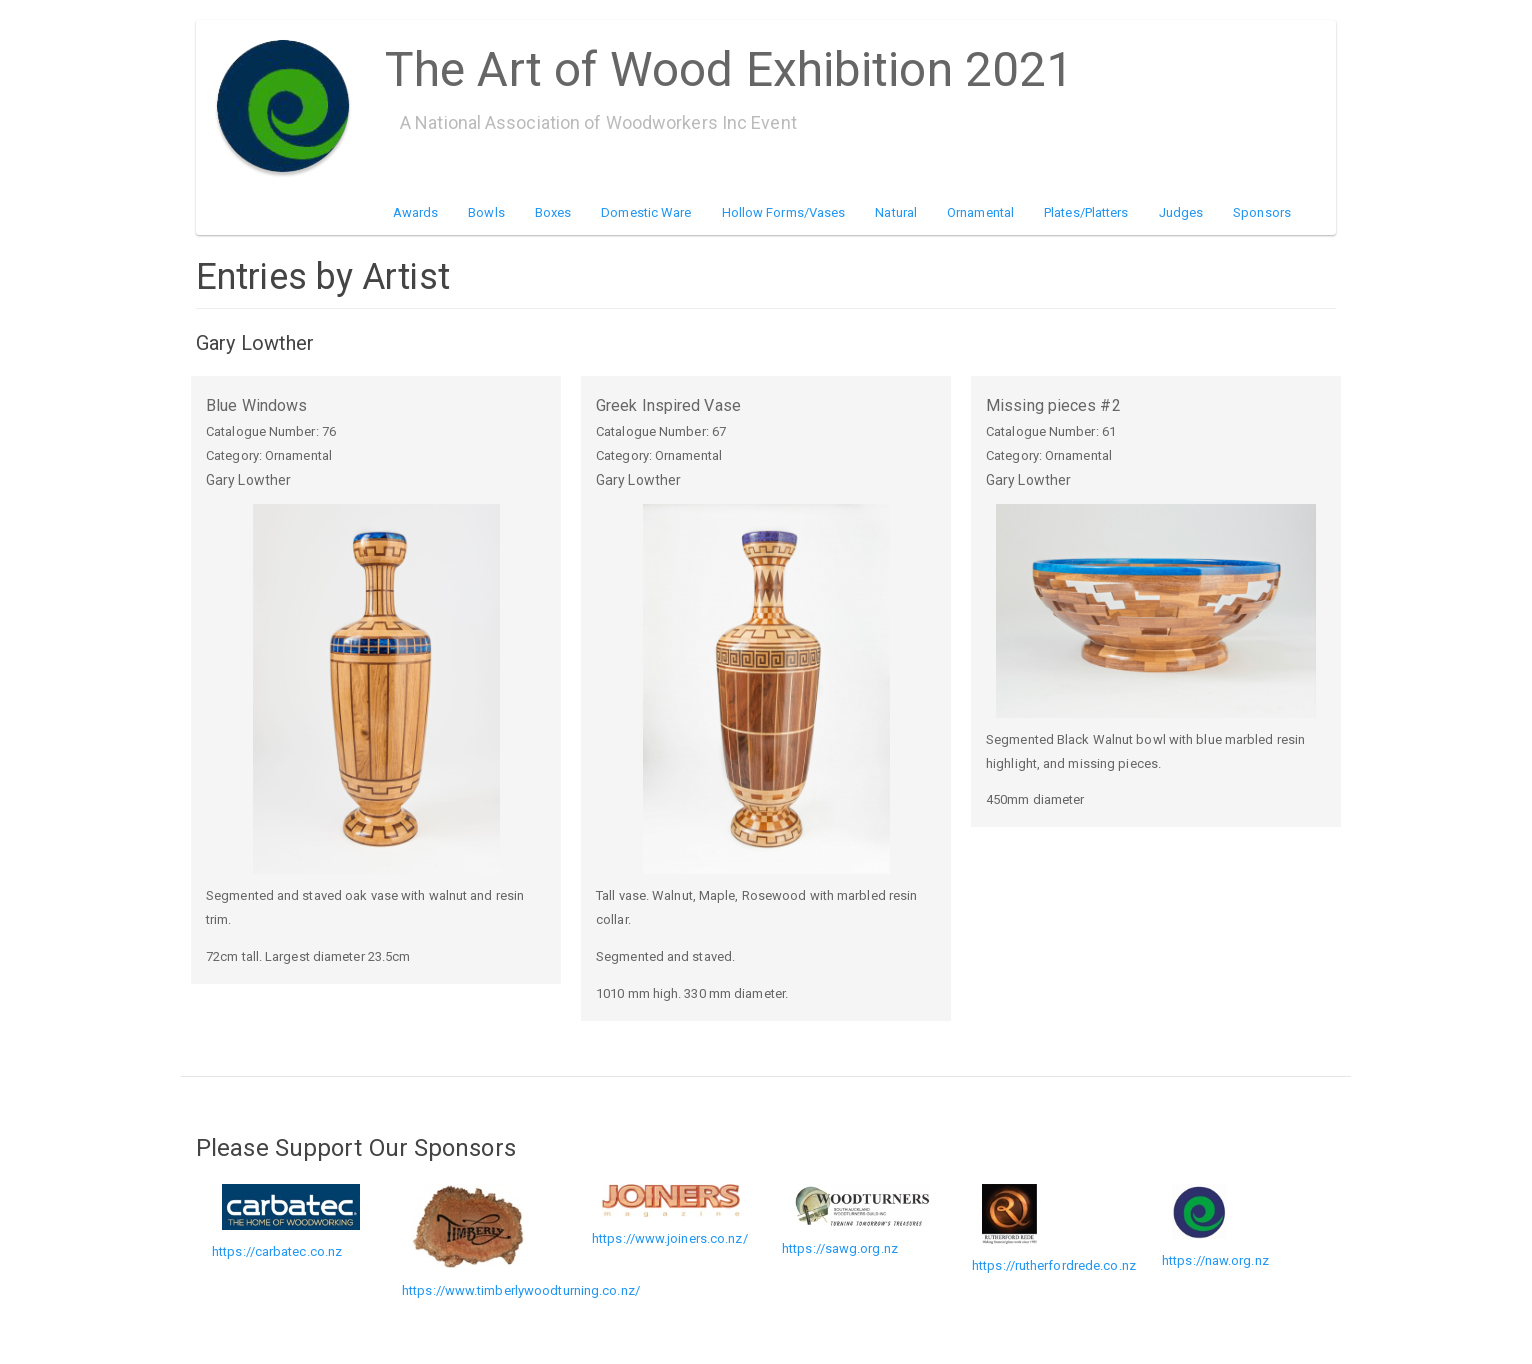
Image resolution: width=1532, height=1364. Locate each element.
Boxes (553, 212)
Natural (896, 212)
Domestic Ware (646, 212)
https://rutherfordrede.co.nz (1054, 1265)
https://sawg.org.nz (840, 1248)
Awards (416, 212)
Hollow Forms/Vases (784, 212)
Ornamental (980, 212)
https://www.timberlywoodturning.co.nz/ (521, 1290)
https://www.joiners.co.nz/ (670, 1238)
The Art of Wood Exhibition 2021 (729, 63)
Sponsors (1262, 212)
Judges (1181, 212)
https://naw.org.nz (1215, 1260)
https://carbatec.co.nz (277, 1251)
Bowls (486, 212)
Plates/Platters (1086, 212)
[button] (376, 689)
